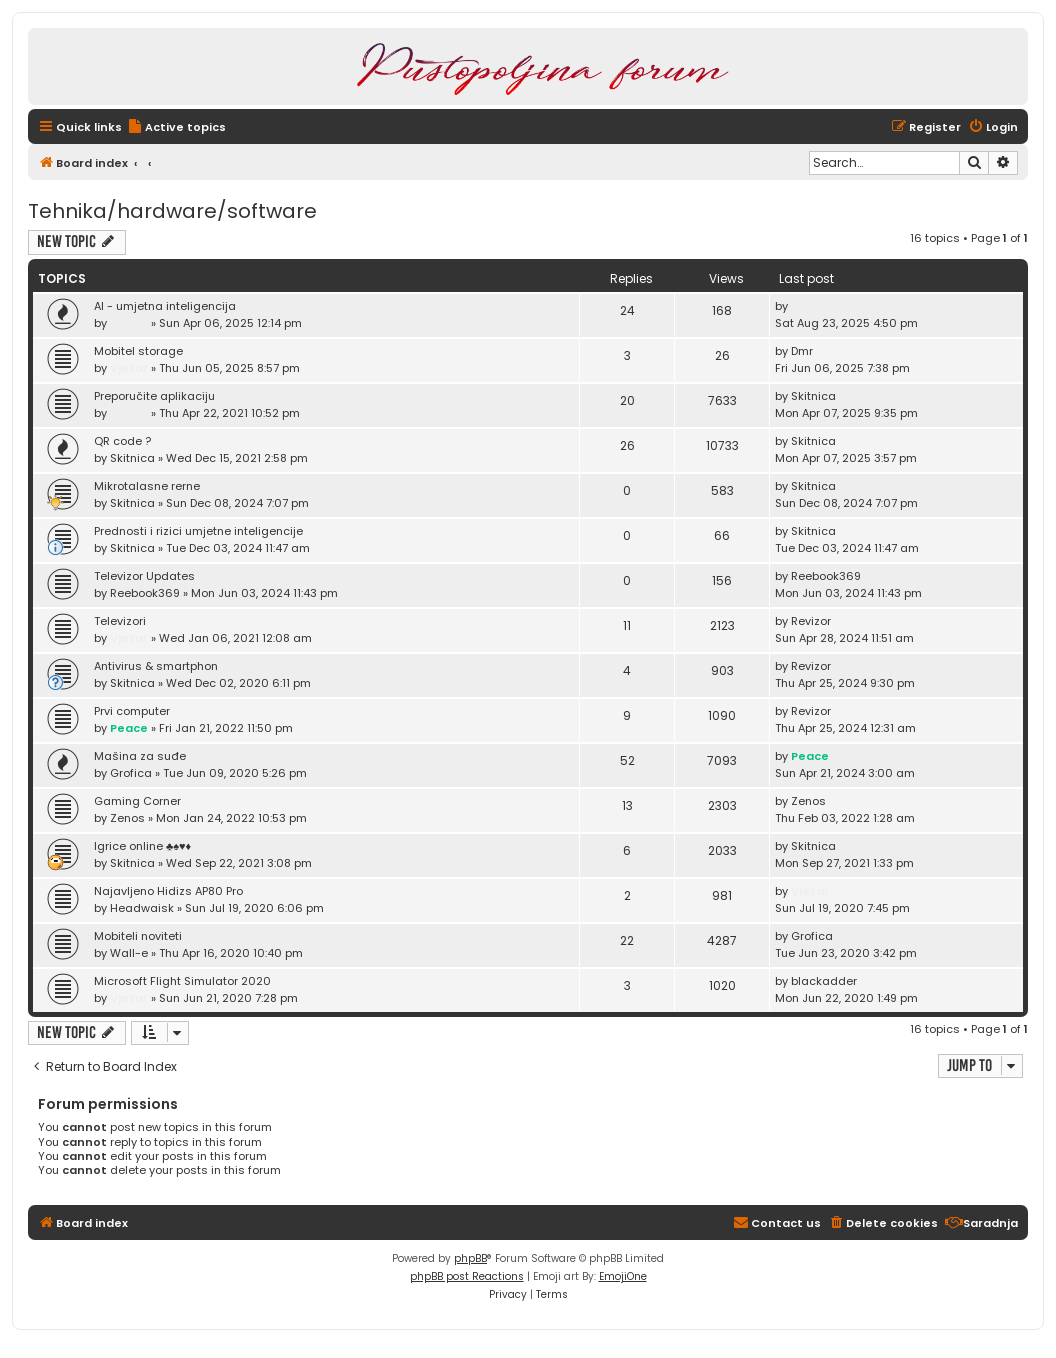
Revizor (811, 621)
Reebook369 (145, 593)
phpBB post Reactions (467, 1276)
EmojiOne (623, 1276)
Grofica (131, 773)
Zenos (127, 818)
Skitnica (813, 396)
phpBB (470, 1258)
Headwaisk (142, 908)
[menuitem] (176, 127)
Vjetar (129, 323)
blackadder (824, 981)
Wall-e (129, 953)
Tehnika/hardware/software (172, 211)
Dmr (802, 351)
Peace (129, 728)
